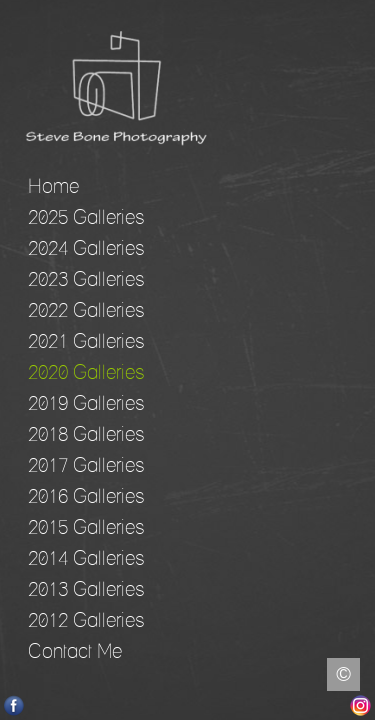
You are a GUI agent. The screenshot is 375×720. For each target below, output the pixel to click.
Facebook (14, 705)
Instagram (360, 705)
